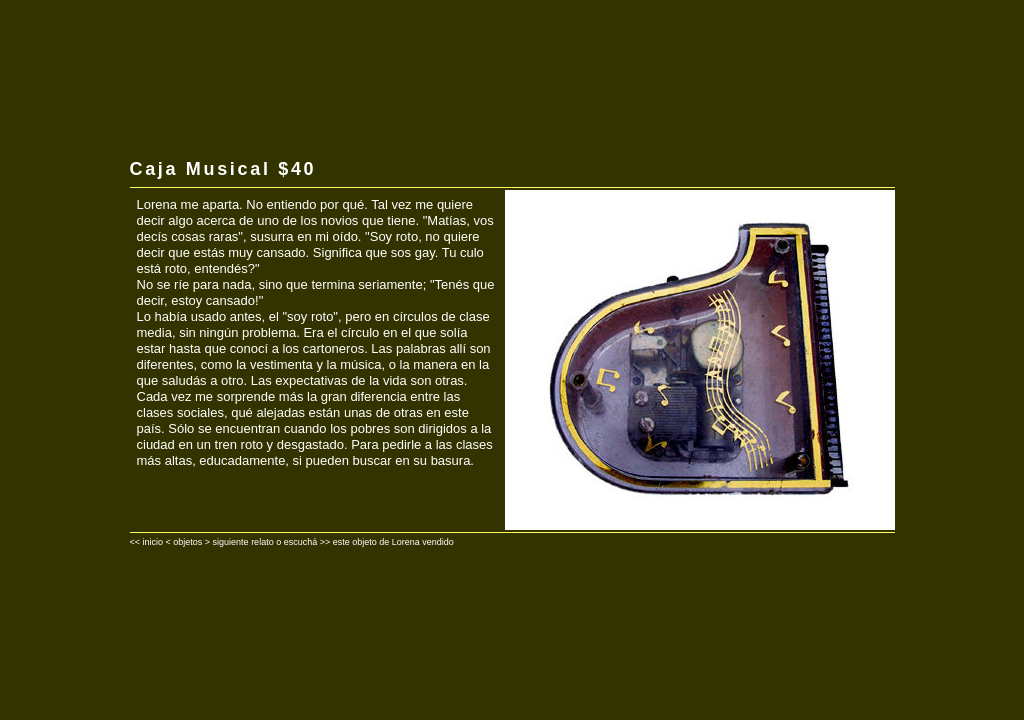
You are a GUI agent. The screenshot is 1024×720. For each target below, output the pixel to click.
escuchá (301, 542)
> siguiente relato (239, 542)
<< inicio (147, 542)
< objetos (184, 542)
